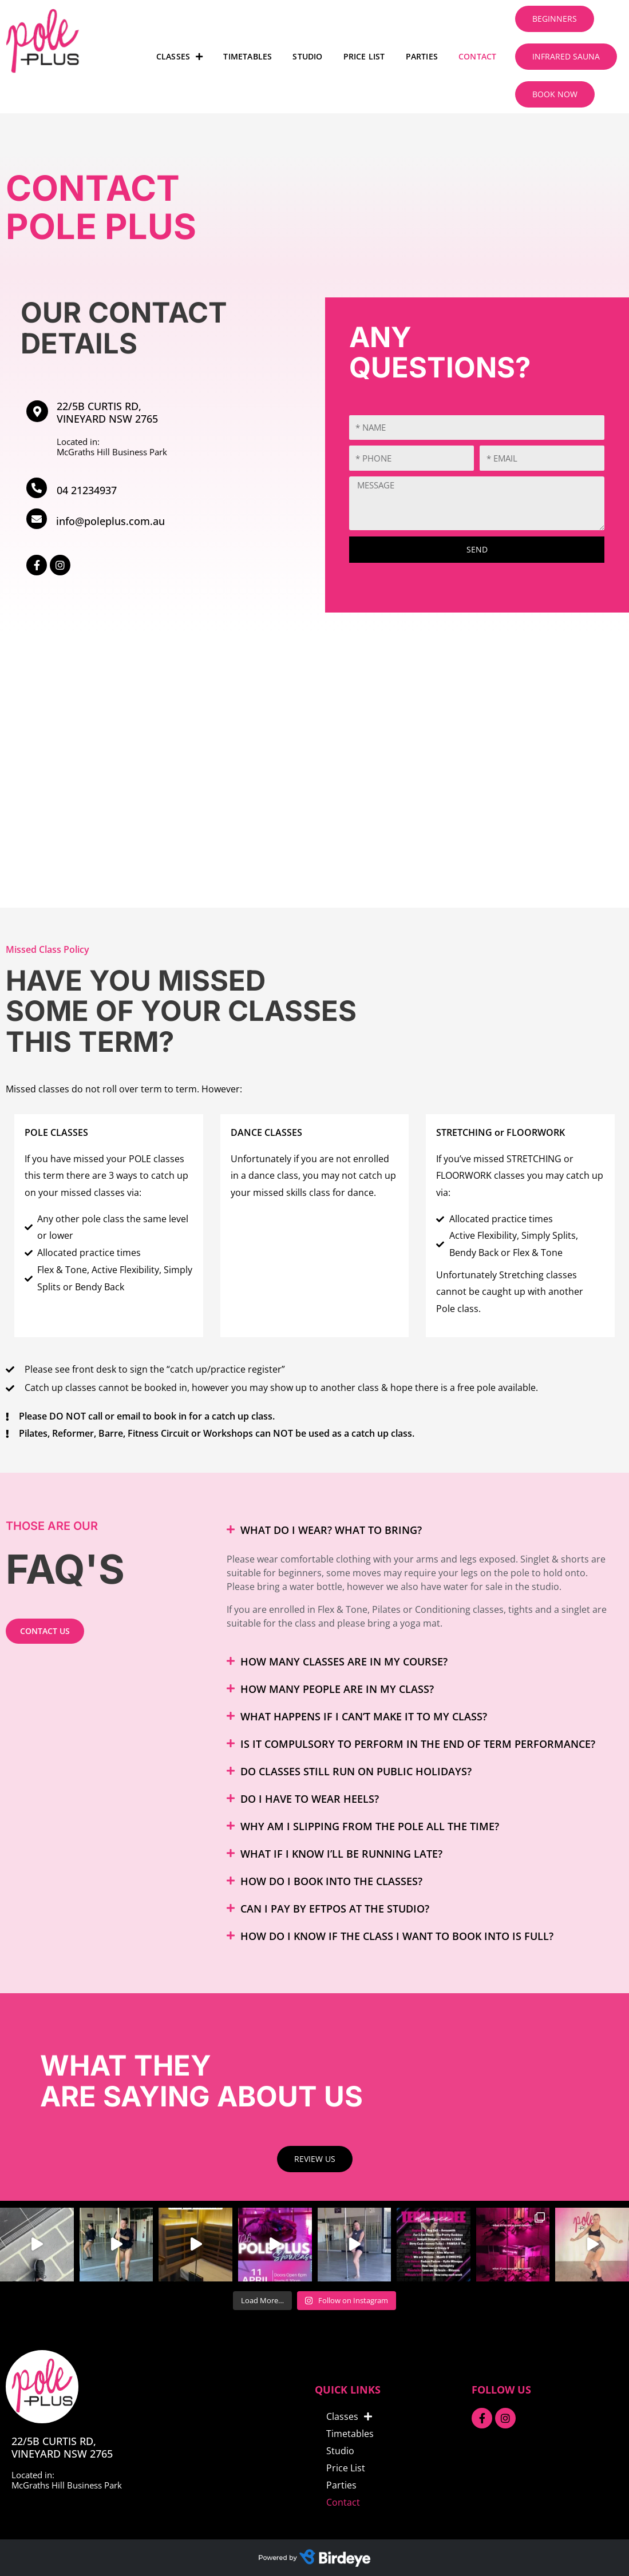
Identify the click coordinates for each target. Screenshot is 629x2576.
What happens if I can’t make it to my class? (363, 1716)
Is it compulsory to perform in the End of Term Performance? (417, 1744)
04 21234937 (87, 490)
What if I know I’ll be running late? (341, 1854)
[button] (419, 1530)
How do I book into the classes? (331, 1881)
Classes (179, 56)
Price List (364, 56)
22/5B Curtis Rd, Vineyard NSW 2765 (107, 412)
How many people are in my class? (337, 1689)
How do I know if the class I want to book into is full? (396, 1936)
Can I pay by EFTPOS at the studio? (334, 1908)
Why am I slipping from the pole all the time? (369, 1826)
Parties (422, 56)
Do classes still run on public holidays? (356, 1771)
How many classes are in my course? (344, 1661)
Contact (477, 56)
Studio (307, 56)
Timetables (247, 56)
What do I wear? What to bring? (331, 1530)
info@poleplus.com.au (110, 521)
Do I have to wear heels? (309, 1799)
